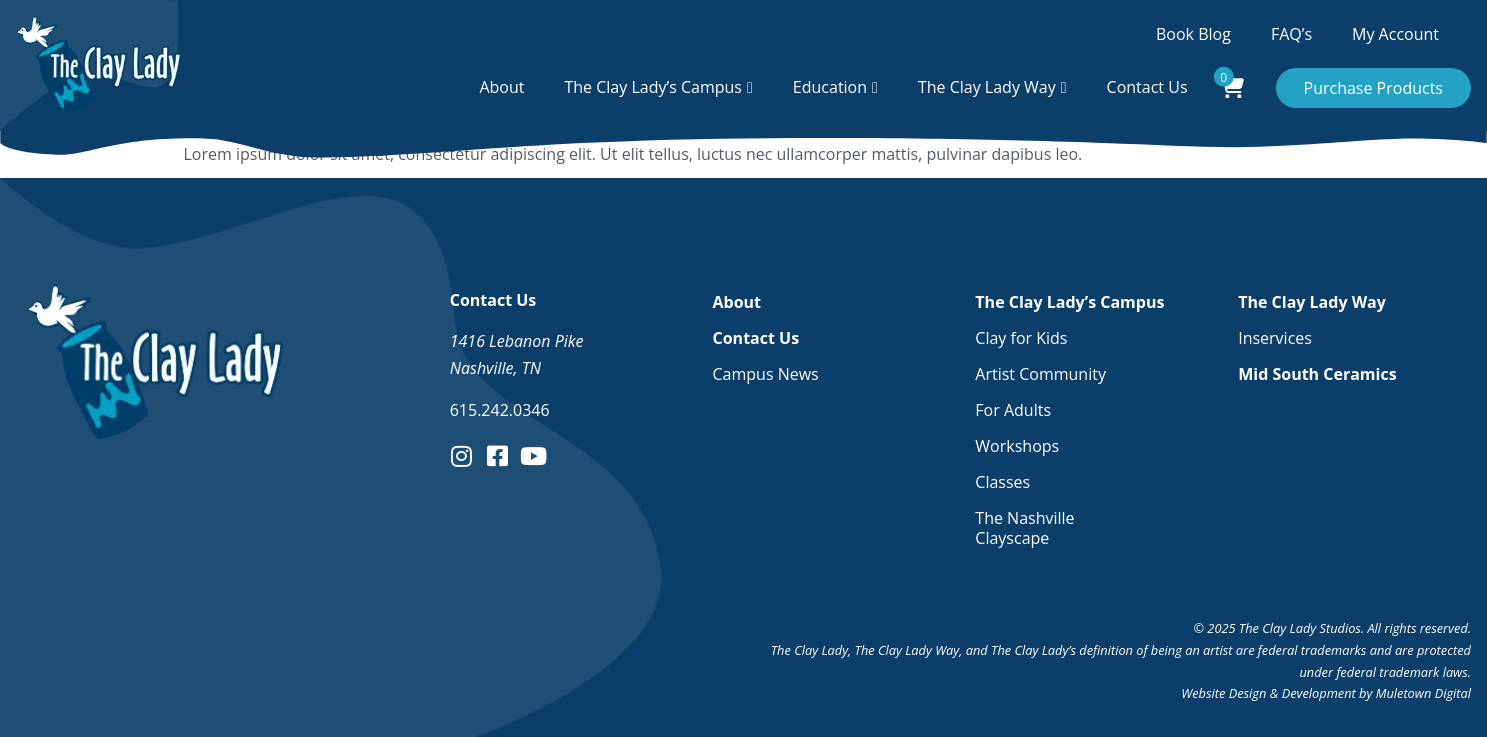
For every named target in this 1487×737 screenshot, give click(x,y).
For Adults (1013, 410)
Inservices (1275, 338)
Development (1319, 693)
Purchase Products (1374, 88)
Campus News (766, 374)
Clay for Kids (1021, 338)
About (501, 87)
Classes (1002, 482)
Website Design (1223, 693)
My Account (1395, 34)
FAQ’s (1291, 34)
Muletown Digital (1423, 693)
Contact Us (1147, 87)
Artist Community (1040, 374)
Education (830, 87)
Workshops (1017, 446)
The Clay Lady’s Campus (653, 87)
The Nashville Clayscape (1024, 528)
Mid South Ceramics (1317, 374)
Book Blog (1193, 34)
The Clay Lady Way (987, 87)
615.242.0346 (500, 410)
